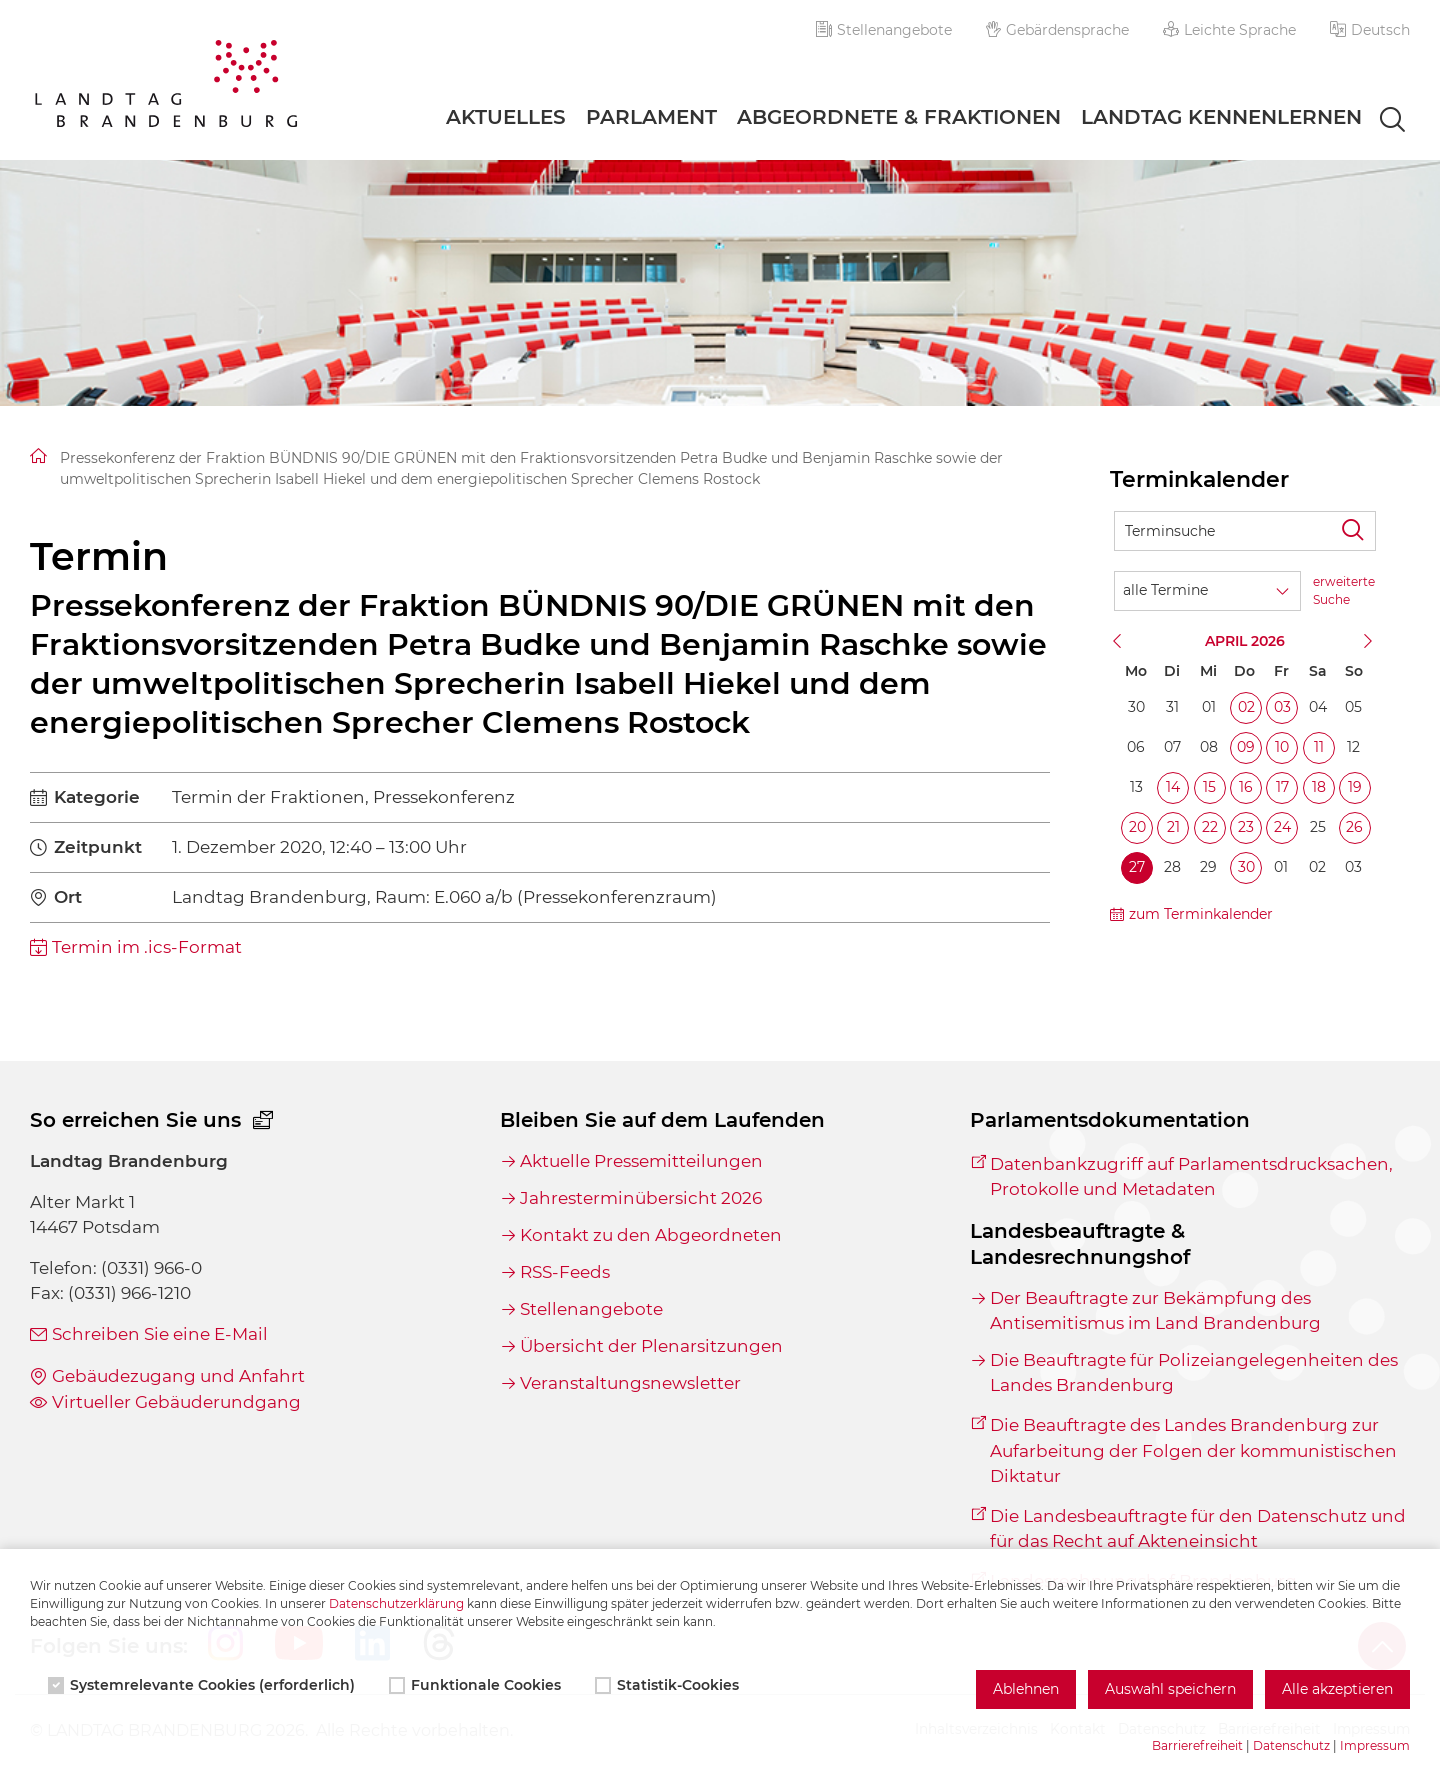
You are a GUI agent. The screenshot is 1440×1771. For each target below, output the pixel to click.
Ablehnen (1026, 1689)
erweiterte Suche (1344, 590)
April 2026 (1245, 641)
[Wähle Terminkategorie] (1207, 591)
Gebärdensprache (1058, 30)
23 (1246, 827)
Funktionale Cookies (477, 1685)
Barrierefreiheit (1197, 1745)
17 (1282, 787)
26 (1354, 827)
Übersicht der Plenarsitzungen (651, 1346)
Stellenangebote (884, 30)
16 (1246, 787)
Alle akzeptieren (1337, 1689)
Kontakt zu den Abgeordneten (651, 1235)
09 (1246, 747)
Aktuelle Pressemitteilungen (641, 1161)
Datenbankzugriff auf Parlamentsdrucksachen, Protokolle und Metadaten (1191, 1176)
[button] (1370, 30)
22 (1210, 827)
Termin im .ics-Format (147, 947)
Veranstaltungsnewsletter (630, 1383)
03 (1282, 707)
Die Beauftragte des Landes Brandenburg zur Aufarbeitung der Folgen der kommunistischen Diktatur (1193, 1450)
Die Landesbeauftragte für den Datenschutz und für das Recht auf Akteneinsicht (1198, 1528)
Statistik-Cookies (669, 1685)
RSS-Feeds (565, 1272)
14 (1173, 787)
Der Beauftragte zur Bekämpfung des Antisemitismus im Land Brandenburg (1155, 1310)
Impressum (1375, 1745)
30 (1246, 867)
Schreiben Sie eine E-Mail (160, 1334)
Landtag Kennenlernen (1221, 117)
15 (1209, 787)
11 (1319, 747)
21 (1173, 827)
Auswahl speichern (1170, 1689)
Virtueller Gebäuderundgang (176, 1402)
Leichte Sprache (1229, 30)
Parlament (651, 117)
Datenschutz (1291, 1745)
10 (1282, 747)
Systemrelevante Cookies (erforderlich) (203, 1685)
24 (1282, 827)
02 (1246, 707)
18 (1319, 787)
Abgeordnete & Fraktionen (899, 117)
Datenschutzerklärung (396, 1603)
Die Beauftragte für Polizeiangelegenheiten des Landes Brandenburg (1194, 1372)
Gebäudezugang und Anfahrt (178, 1376)
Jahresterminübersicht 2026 (641, 1198)
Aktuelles (506, 117)
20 (1137, 827)
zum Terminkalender (1201, 914)
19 (1355, 787)
